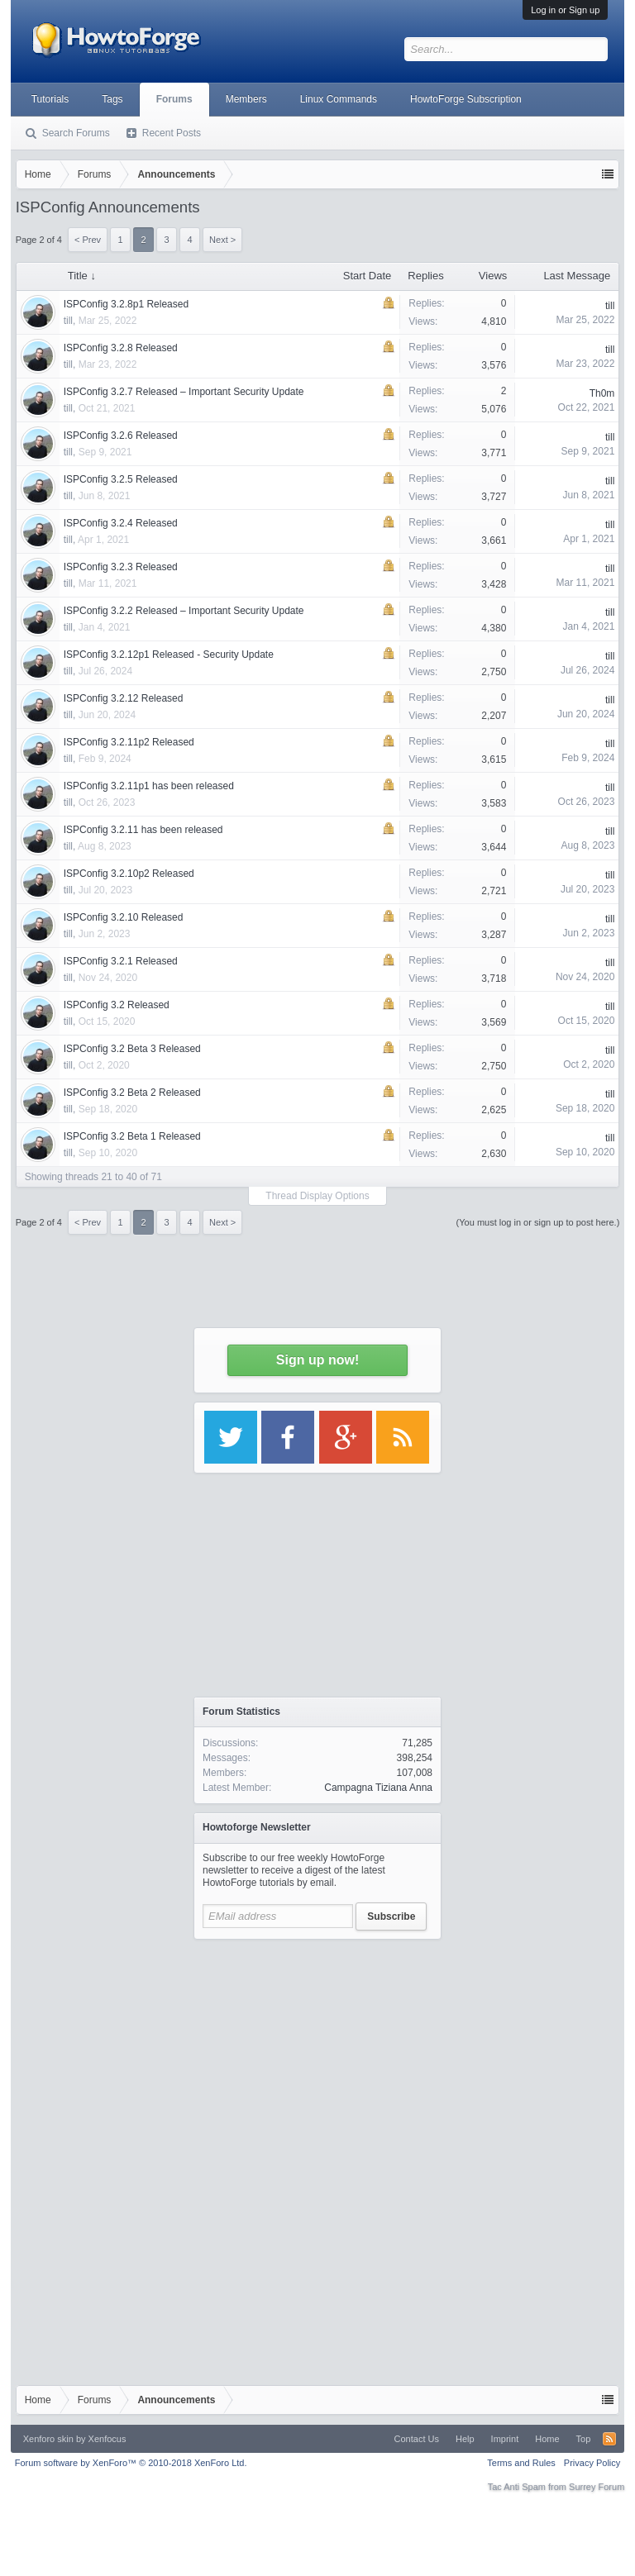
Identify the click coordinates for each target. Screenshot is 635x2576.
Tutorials (50, 99)
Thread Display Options (317, 1196)
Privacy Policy (592, 2463)
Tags (112, 99)
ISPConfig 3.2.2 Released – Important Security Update (184, 611)
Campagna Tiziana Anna (378, 1787)
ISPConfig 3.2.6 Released (121, 435)
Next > (222, 1222)
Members (246, 99)
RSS (609, 2438)
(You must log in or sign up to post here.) (538, 1222)
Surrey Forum (596, 2487)
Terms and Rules (521, 2463)
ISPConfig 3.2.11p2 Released (129, 742)
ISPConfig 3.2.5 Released (121, 479)
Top (583, 2439)
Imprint (505, 2439)
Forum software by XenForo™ (131, 2463)
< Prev (87, 1222)
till (68, 408)
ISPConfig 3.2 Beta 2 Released (132, 1092)
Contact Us (416, 2439)
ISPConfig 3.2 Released (116, 1005)
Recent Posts (171, 133)
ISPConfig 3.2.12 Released (124, 698)
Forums (174, 99)
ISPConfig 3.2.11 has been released (143, 830)
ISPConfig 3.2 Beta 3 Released (132, 1049)
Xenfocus (107, 2439)
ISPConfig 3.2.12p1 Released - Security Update (169, 654)
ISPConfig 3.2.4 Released (121, 523)
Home (547, 2439)
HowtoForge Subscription (466, 99)
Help (465, 2439)
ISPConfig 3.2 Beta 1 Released (132, 1136)
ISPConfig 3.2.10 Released (124, 917)
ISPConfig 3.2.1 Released (121, 961)
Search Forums (76, 133)
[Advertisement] (317, 2051)
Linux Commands (338, 99)
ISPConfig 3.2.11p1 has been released (149, 786)
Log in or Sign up (565, 10)
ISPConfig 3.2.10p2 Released (129, 873)
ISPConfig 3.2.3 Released (121, 567)
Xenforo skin (48, 2439)
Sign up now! (317, 1360)
